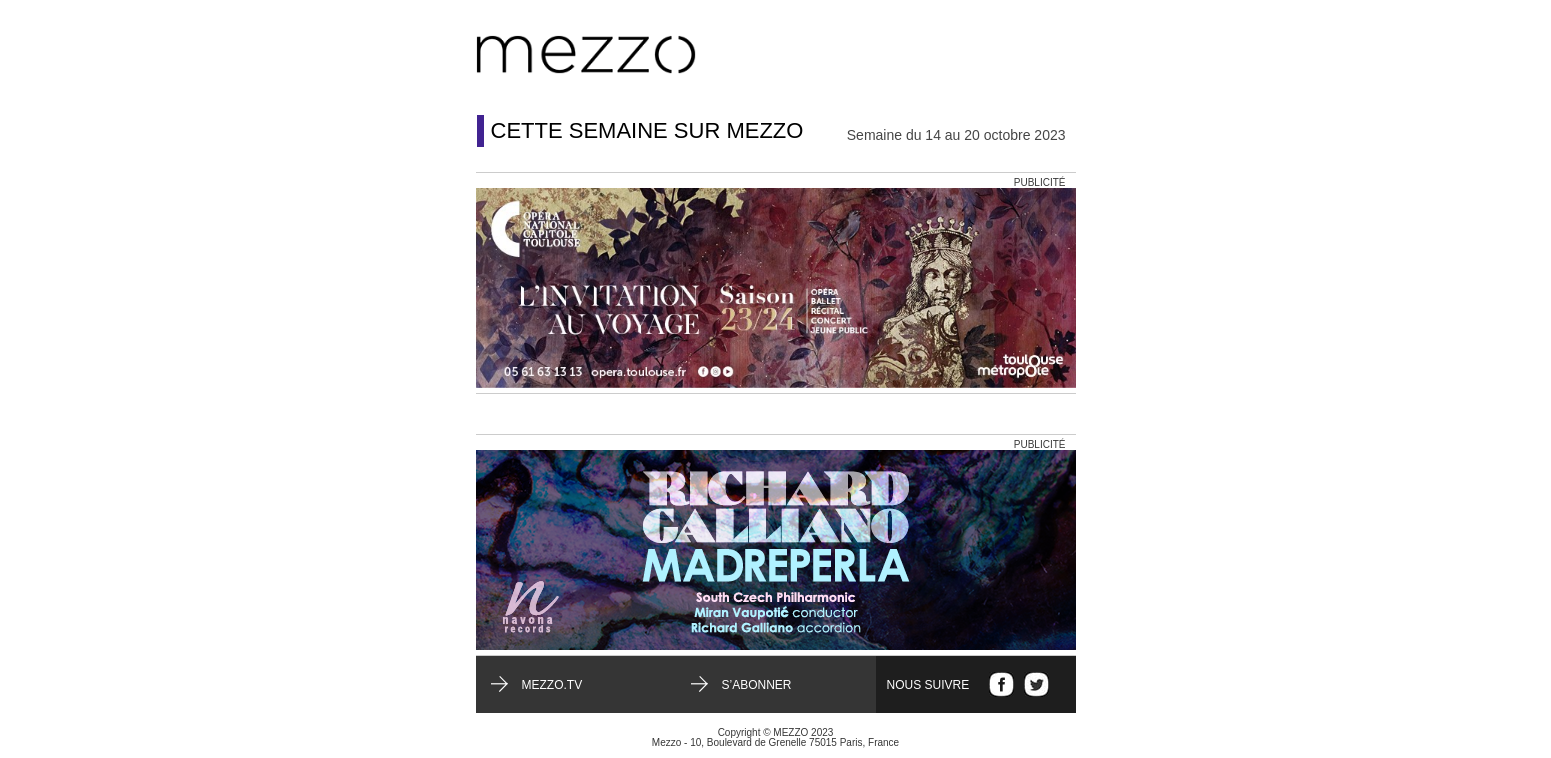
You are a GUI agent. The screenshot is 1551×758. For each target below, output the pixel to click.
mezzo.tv (552, 685)
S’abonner (757, 685)
